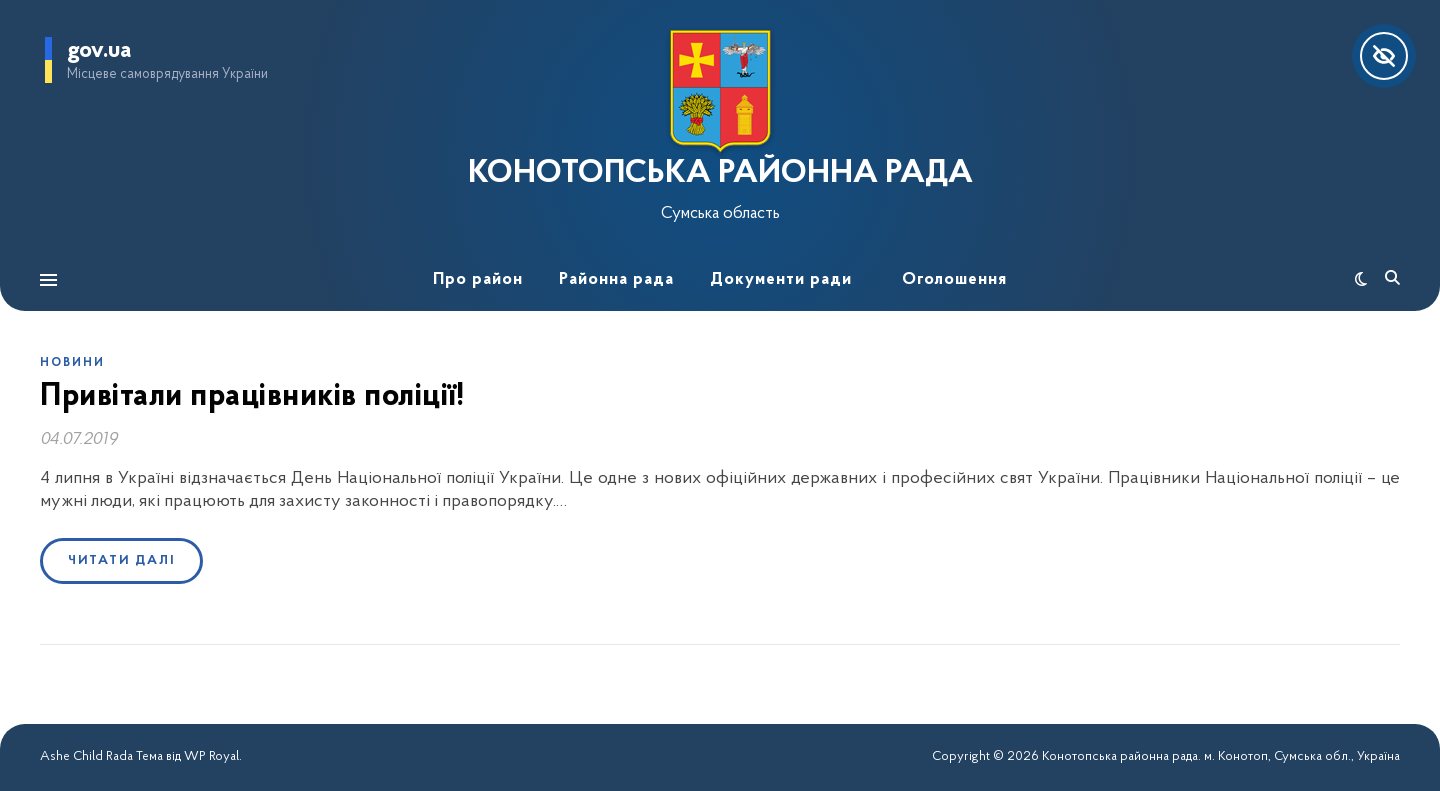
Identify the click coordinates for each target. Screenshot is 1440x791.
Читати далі (121, 560)
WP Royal (211, 756)
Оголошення (954, 279)
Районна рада (616, 279)
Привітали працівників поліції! (252, 397)
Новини (72, 363)
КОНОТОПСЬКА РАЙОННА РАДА (720, 174)
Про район (478, 279)
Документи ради (781, 279)
